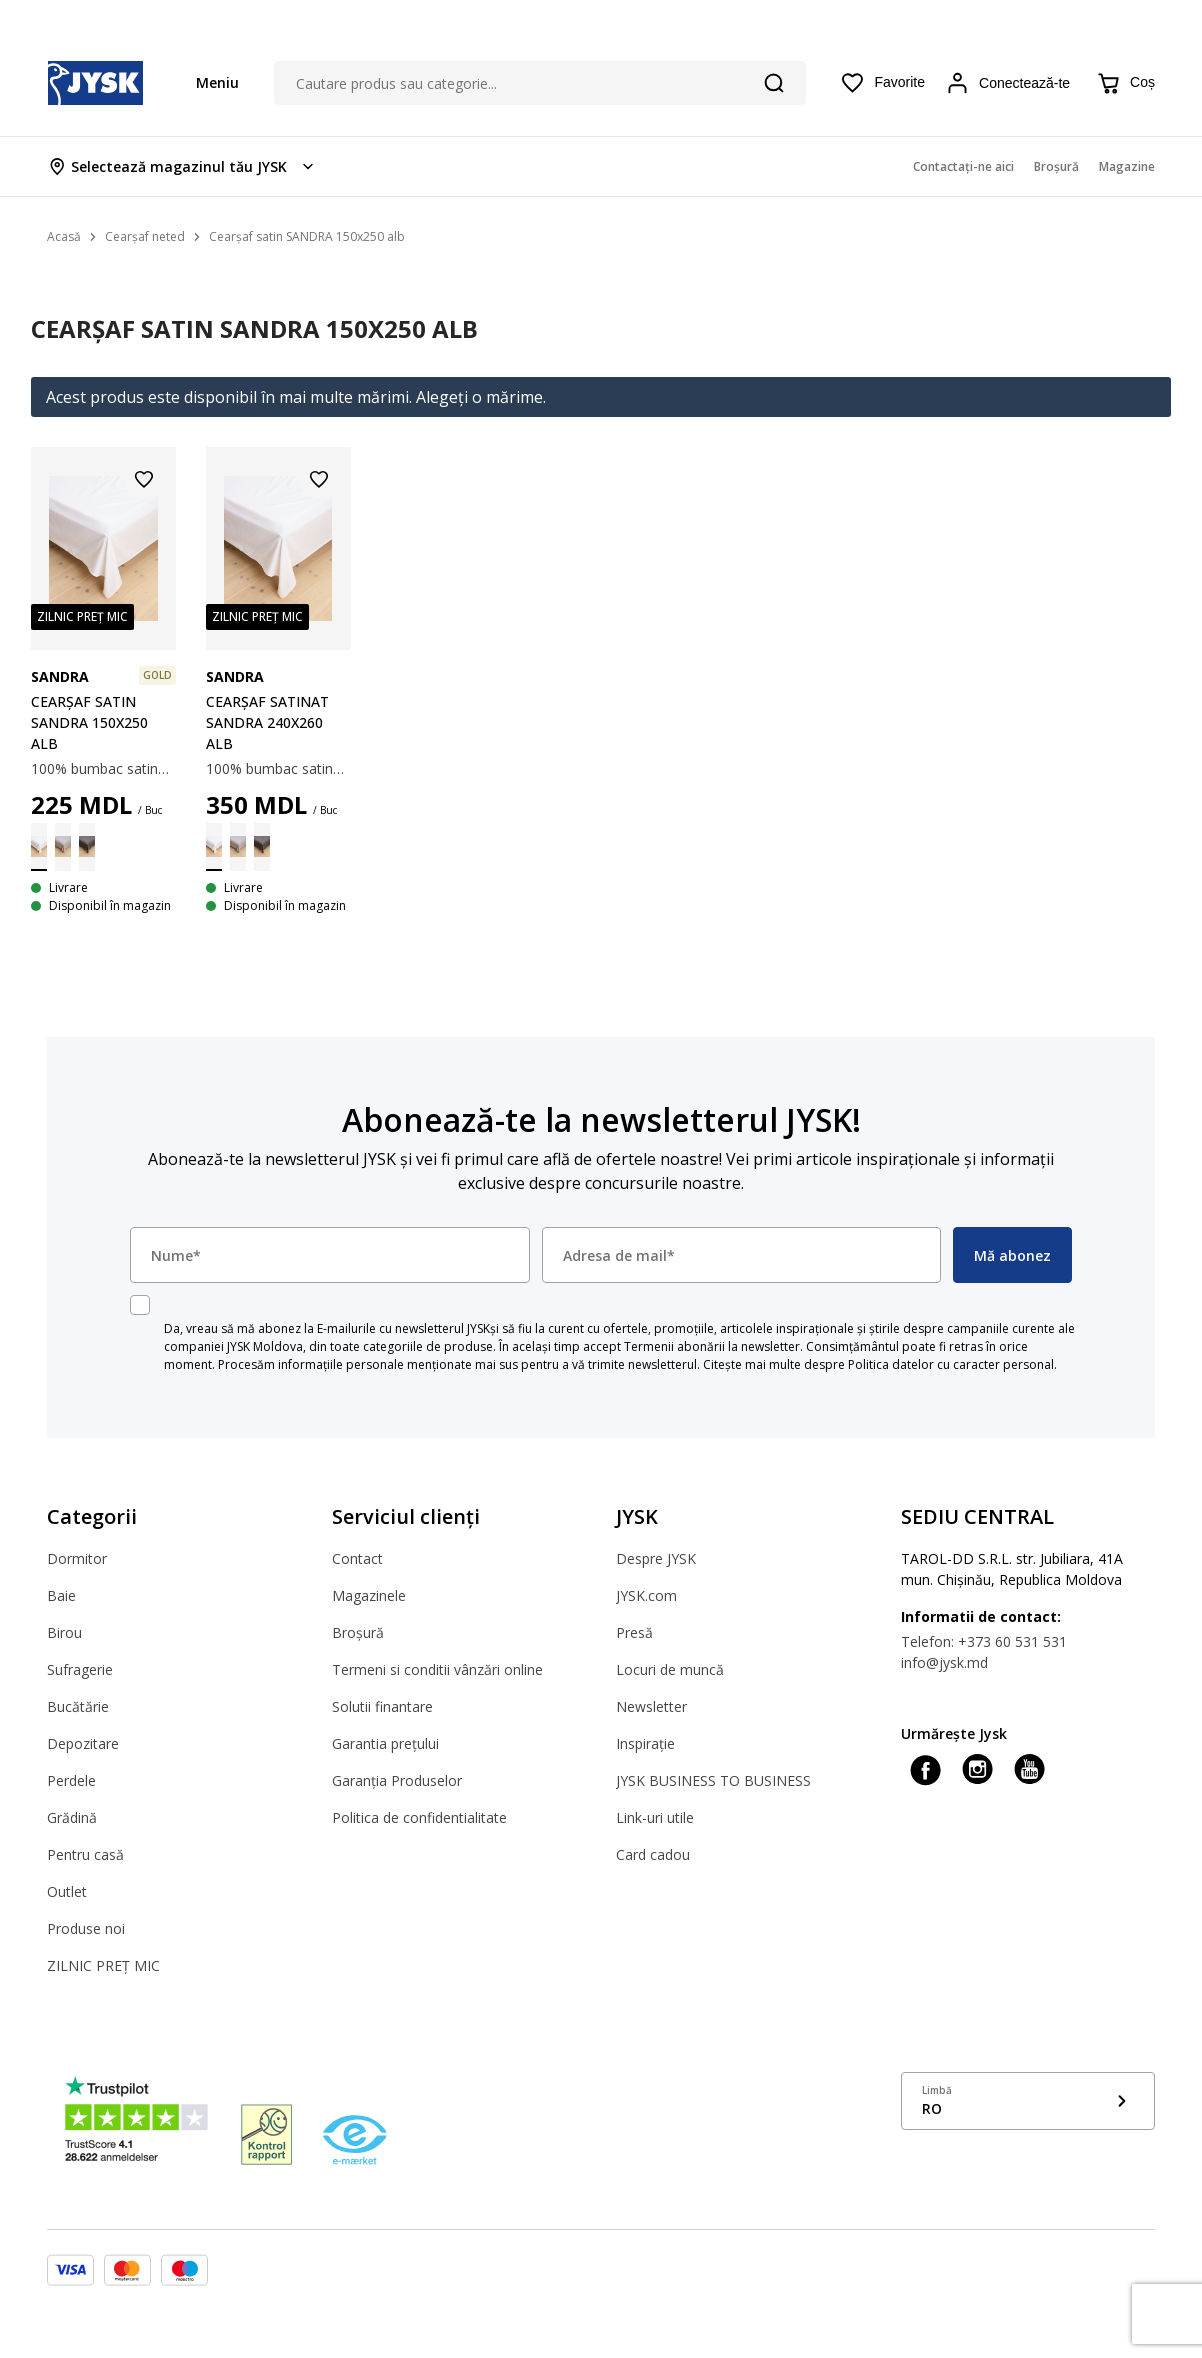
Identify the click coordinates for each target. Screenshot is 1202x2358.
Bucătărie (78, 1706)
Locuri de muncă (670, 1669)
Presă (634, 1632)
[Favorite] (882, 83)
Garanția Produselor (397, 1780)
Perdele (71, 1780)
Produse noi (86, 1928)
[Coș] (1125, 83)
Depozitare (83, 1743)
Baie (61, 1595)
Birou (64, 1632)
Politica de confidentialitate (419, 1817)
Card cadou (653, 1854)
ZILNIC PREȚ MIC (103, 1965)
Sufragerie (80, 1669)
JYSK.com (646, 1595)
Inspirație (645, 1743)
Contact (357, 1558)
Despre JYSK (656, 1558)
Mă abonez (1012, 1255)
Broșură (358, 1632)
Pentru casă (85, 1854)
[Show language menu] (1028, 2101)
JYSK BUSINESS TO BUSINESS (713, 1780)
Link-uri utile (655, 1817)
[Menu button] (207, 82)
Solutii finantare (382, 1706)
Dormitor (77, 1558)
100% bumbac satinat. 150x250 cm (103, 768)
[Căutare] (774, 83)
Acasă (64, 236)
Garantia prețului (385, 1743)
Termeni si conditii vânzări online (437, 1669)
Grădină (72, 1817)
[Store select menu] (182, 166)
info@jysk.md (944, 1662)
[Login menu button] (1010, 83)
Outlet (67, 1891)
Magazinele (369, 1595)
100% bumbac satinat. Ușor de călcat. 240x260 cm (278, 768)
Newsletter (651, 1706)
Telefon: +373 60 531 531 (984, 1641)
